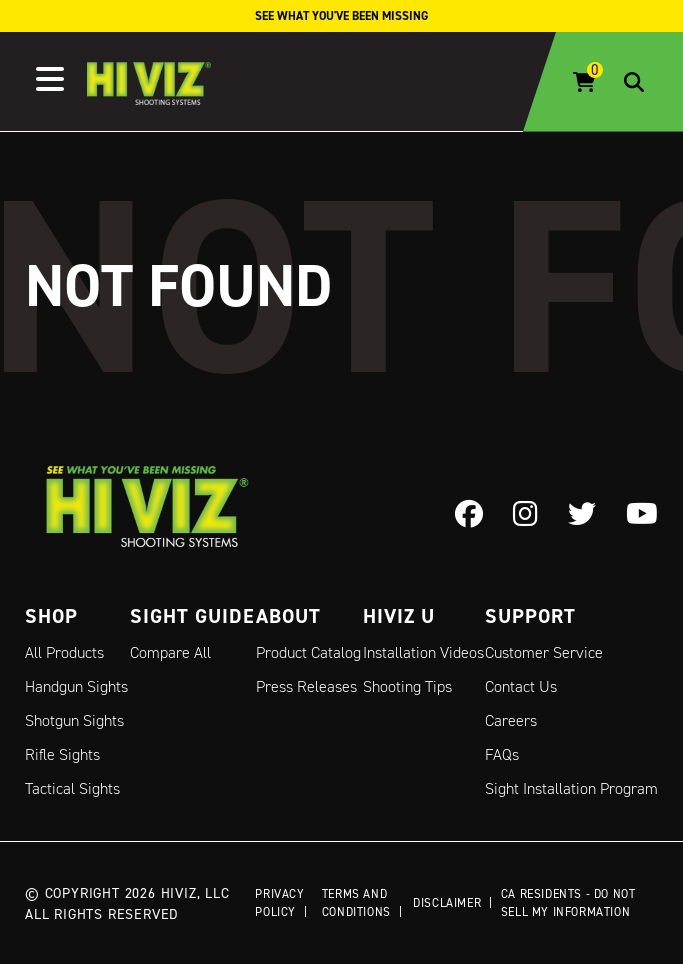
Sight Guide (192, 616)
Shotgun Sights (74, 720)
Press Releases (306, 686)
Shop (51, 616)
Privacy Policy (279, 902)
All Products (64, 652)
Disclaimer (447, 902)
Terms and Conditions (356, 902)
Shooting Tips (407, 686)
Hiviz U (399, 616)
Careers (511, 720)
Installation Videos (423, 652)
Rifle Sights (62, 754)
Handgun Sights (76, 686)
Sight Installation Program (571, 788)
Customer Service (544, 652)
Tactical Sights (72, 788)
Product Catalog (308, 652)
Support (530, 616)
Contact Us (521, 686)
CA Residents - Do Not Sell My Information (568, 902)
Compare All (170, 652)
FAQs (502, 754)
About (288, 616)
